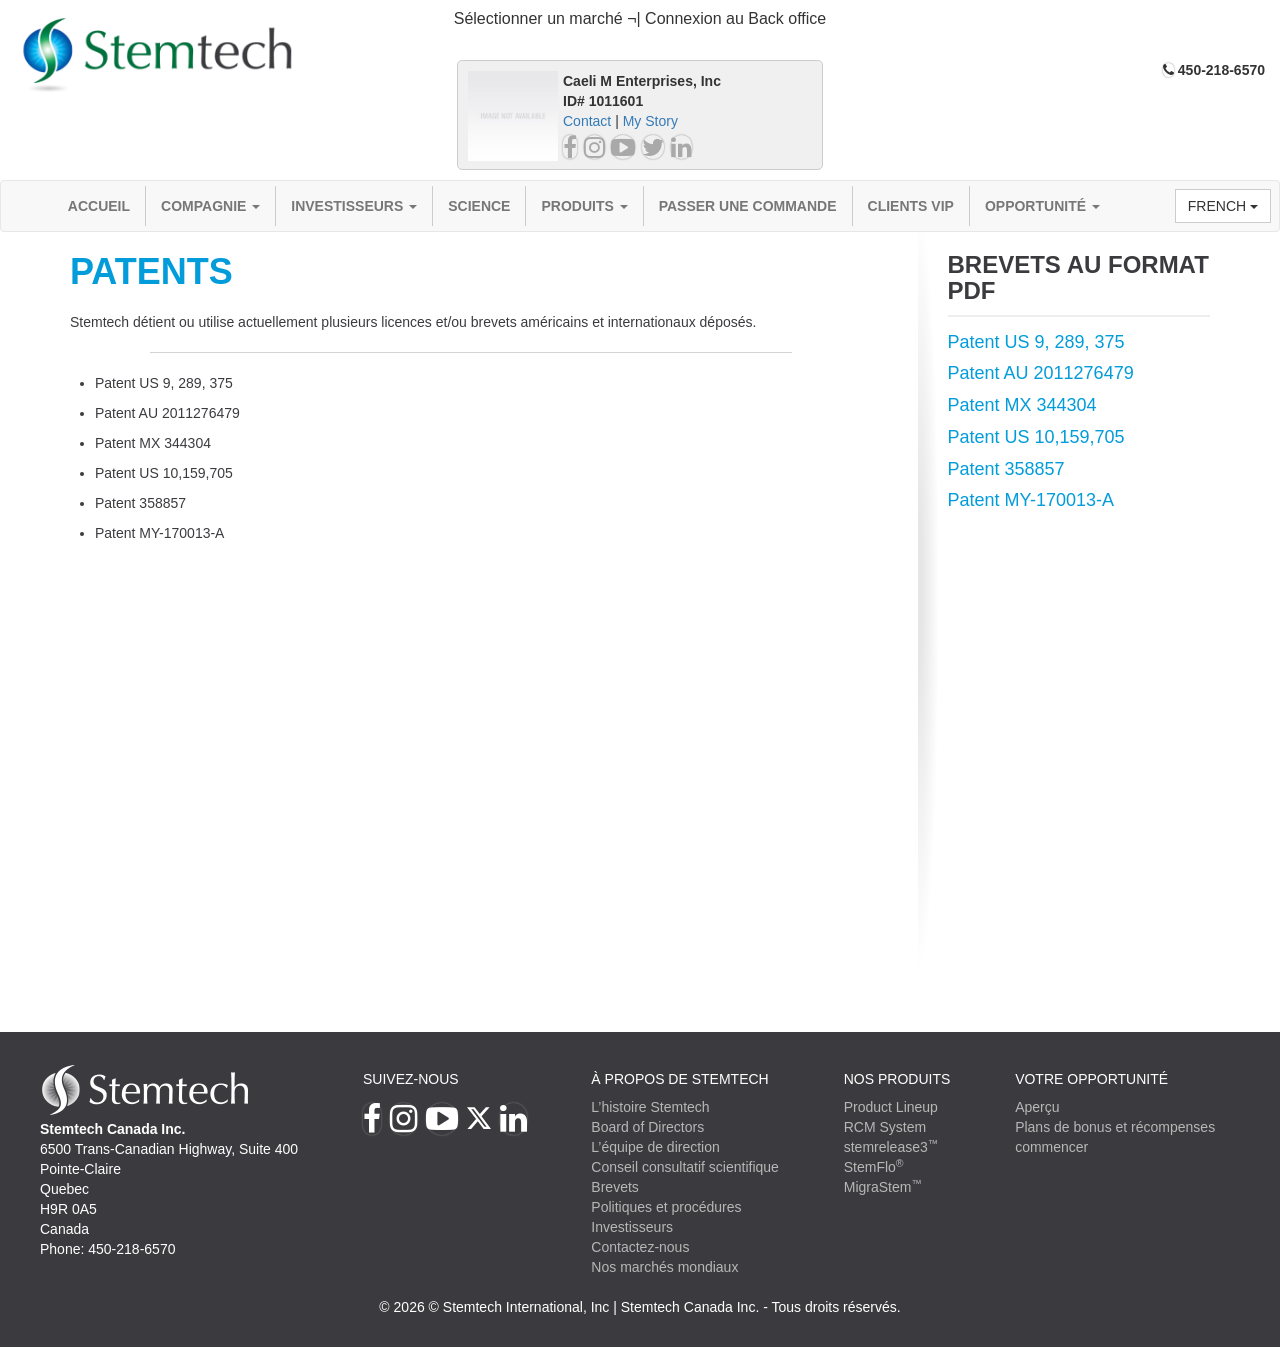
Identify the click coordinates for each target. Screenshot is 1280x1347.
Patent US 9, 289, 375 (1036, 342)
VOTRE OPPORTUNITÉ (1091, 1079)
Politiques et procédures (666, 1207)
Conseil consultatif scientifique (685, 1167)
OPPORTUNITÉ (1042, 206)
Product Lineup (891, 1107)
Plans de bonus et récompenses (1115, 1127)
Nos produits (897, 1079)
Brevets (614, 1187)
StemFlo (874, 1167)
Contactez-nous (640, 1247)
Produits (584, 206)
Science (479, 206)
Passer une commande (748, 206)
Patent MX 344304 (1022, 405)
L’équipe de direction (655, 1147)
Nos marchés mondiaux (664, 1267)
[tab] (640, 19)
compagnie (210, 206)
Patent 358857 (1006, 469)
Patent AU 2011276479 (1041, 373)
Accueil (99, 206)
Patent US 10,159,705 (1036, 437)
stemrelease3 (891, 1147)
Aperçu (1037, 1107)
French (1223, 206)
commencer (1051, 1147)
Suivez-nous (411, 1079)
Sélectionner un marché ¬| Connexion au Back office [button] (640, 18)
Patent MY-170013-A (1031, 500)
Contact (587, 121)
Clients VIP (911, 206)
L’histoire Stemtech (650, 1107)
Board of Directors (647, 1127)
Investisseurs (354, 206)
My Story (650, 121)
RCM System (885, 1127)
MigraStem (883, 1187)
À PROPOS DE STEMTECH (679, 1079)
